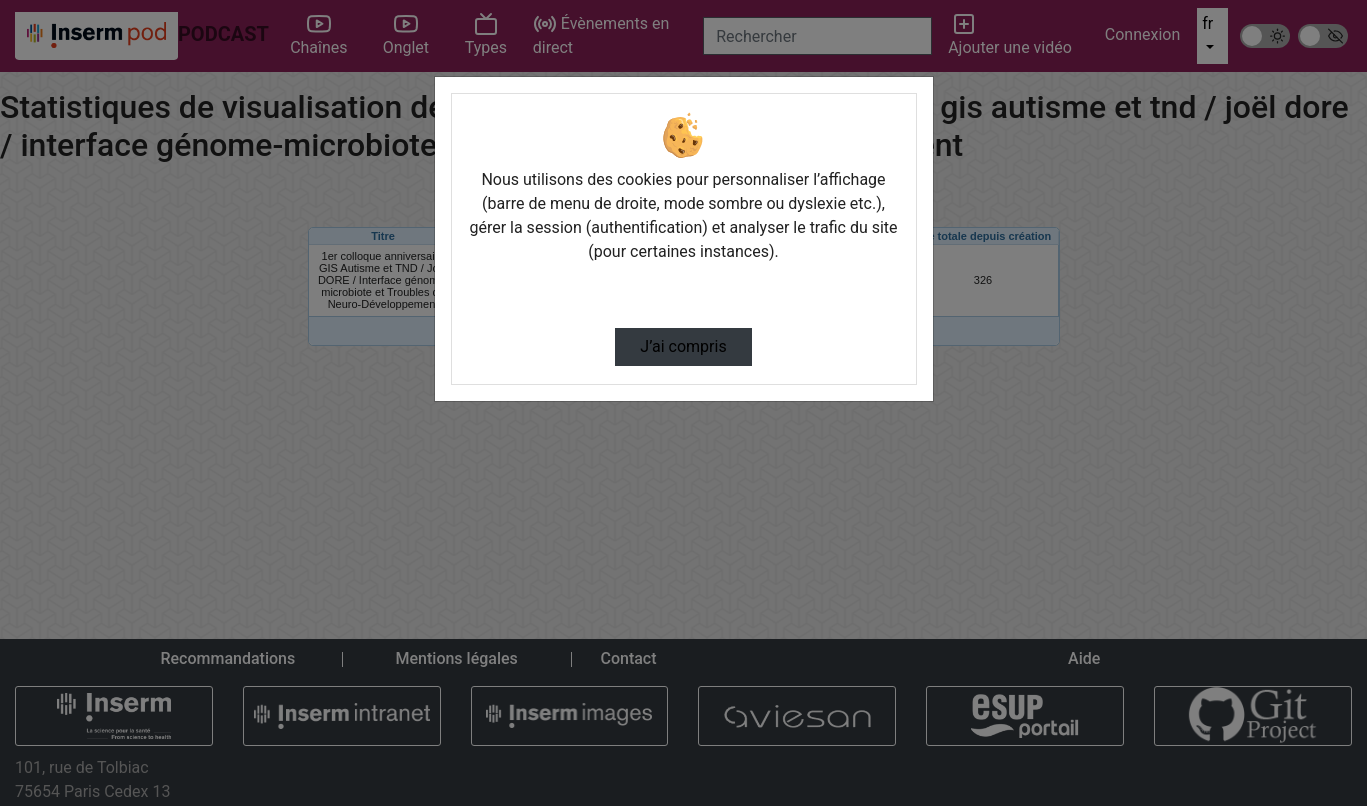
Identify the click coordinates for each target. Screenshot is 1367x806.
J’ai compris (683, 346)
